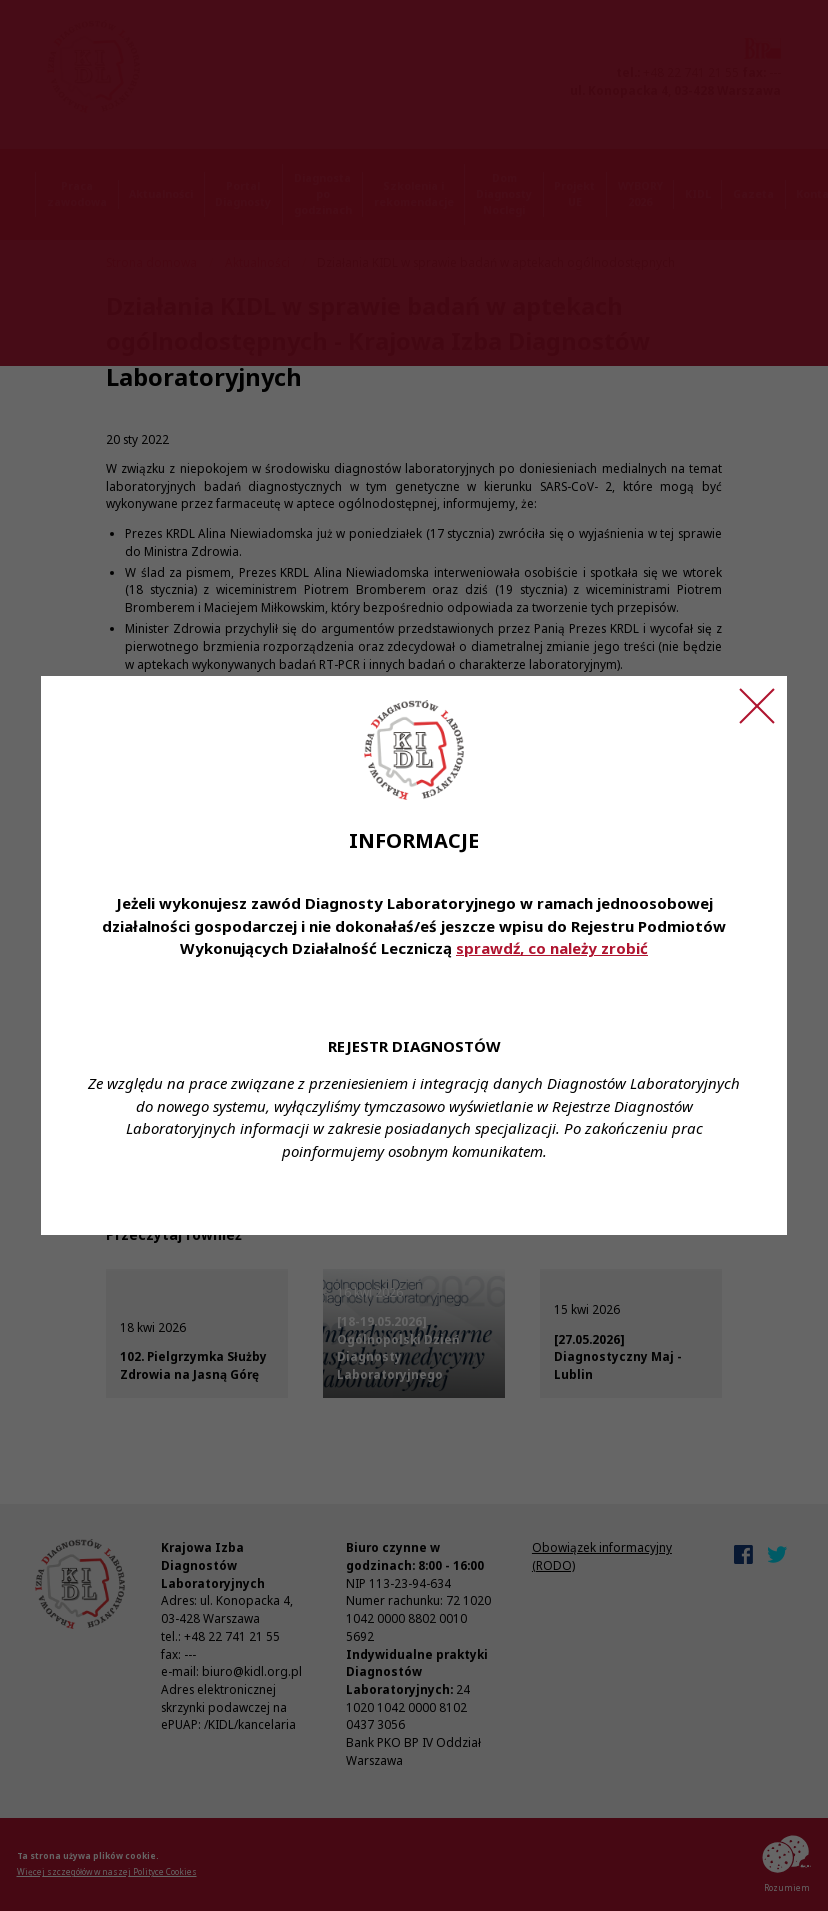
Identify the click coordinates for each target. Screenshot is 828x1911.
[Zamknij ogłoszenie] (757, 706)
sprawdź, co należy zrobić (552, 948)
